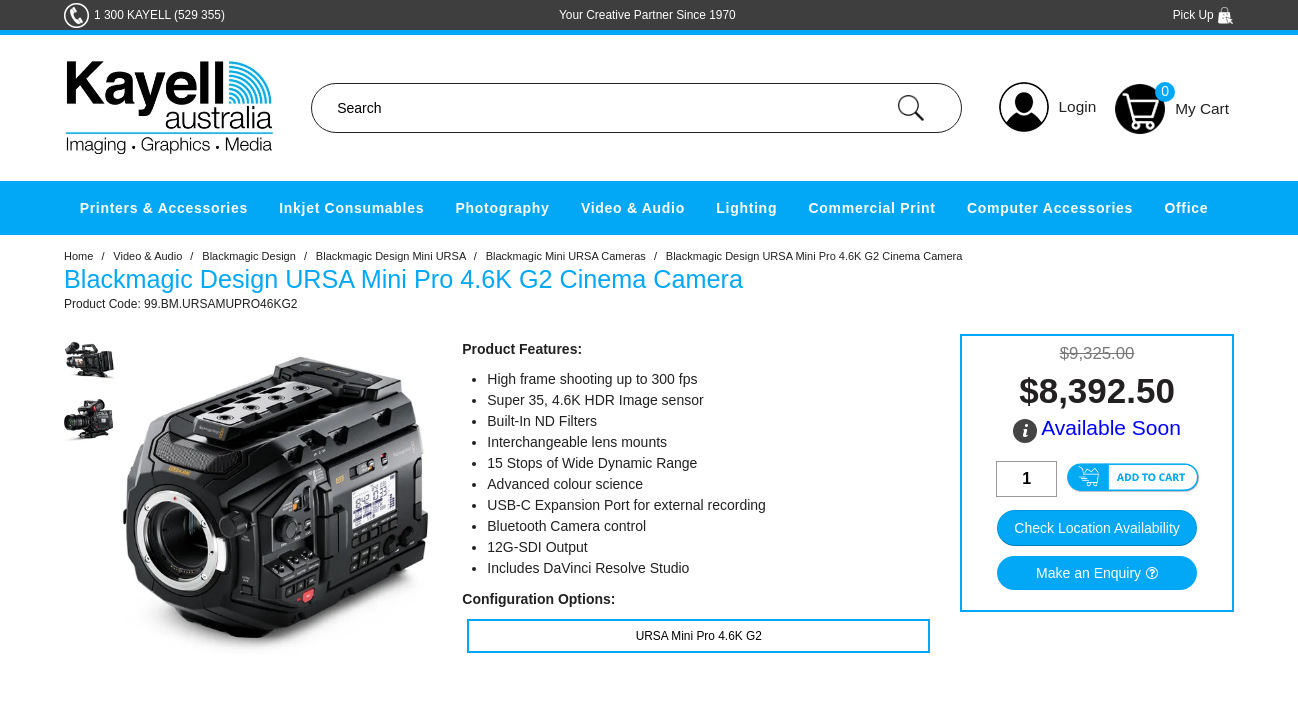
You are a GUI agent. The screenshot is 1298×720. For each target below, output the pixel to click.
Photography (503, 208)
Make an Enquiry (1088, 573)
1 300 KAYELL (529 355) (159, 15)
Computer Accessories (1050, 208)
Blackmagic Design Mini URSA (391, 256)
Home (78, 256)
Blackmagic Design (249, 256)
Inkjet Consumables (351, 208)
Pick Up (1203, 15)
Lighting (746, 208)
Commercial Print (872, 208)
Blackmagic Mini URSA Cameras (566, 256)
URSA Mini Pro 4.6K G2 (699, 636)
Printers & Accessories (164, 208)
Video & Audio (633, 208)
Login (1078, 106)
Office (1186, 208)
